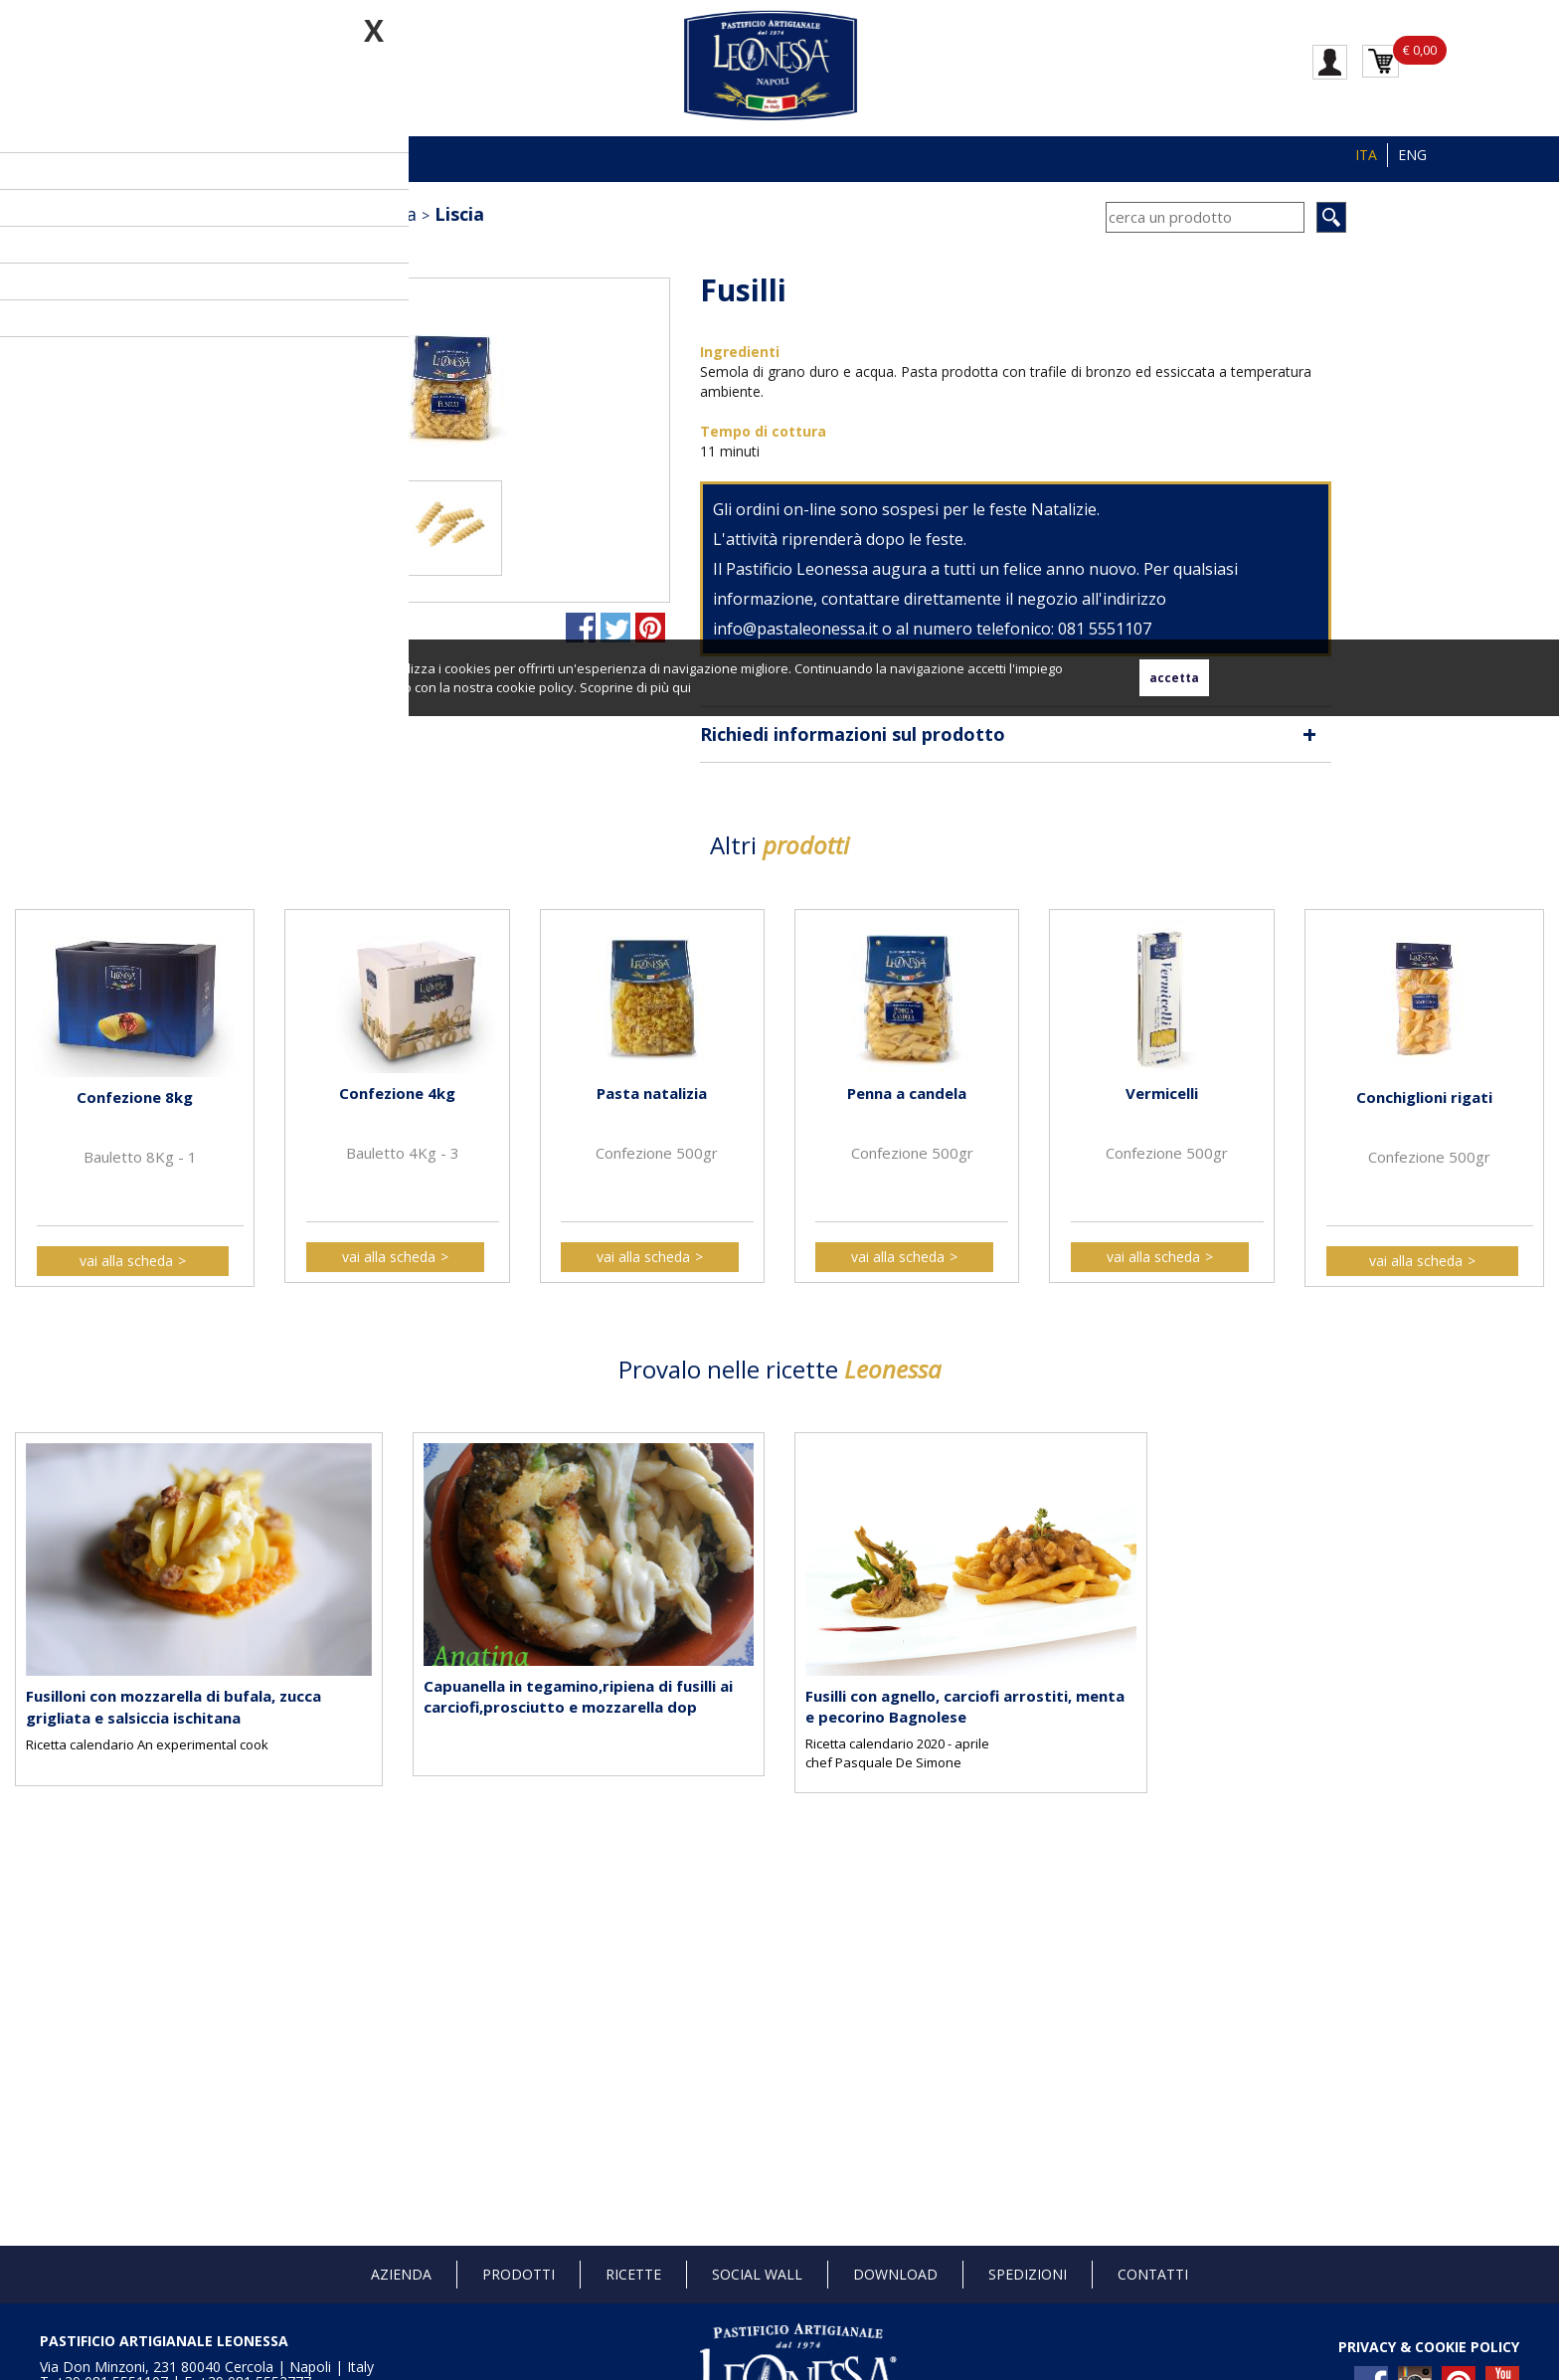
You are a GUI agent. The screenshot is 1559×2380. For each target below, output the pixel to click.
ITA (1366, 154)
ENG (1412, 154)
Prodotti (518, 2274)
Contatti (1153, 2274)
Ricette (633, 2274)
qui (681, 687)
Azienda (401, 2274)
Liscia (459, 214)
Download (895, 2274)
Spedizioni (1027, 2274)
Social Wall (757, 2274)
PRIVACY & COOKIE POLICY (1428, 2346)
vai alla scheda (126, 1260)
